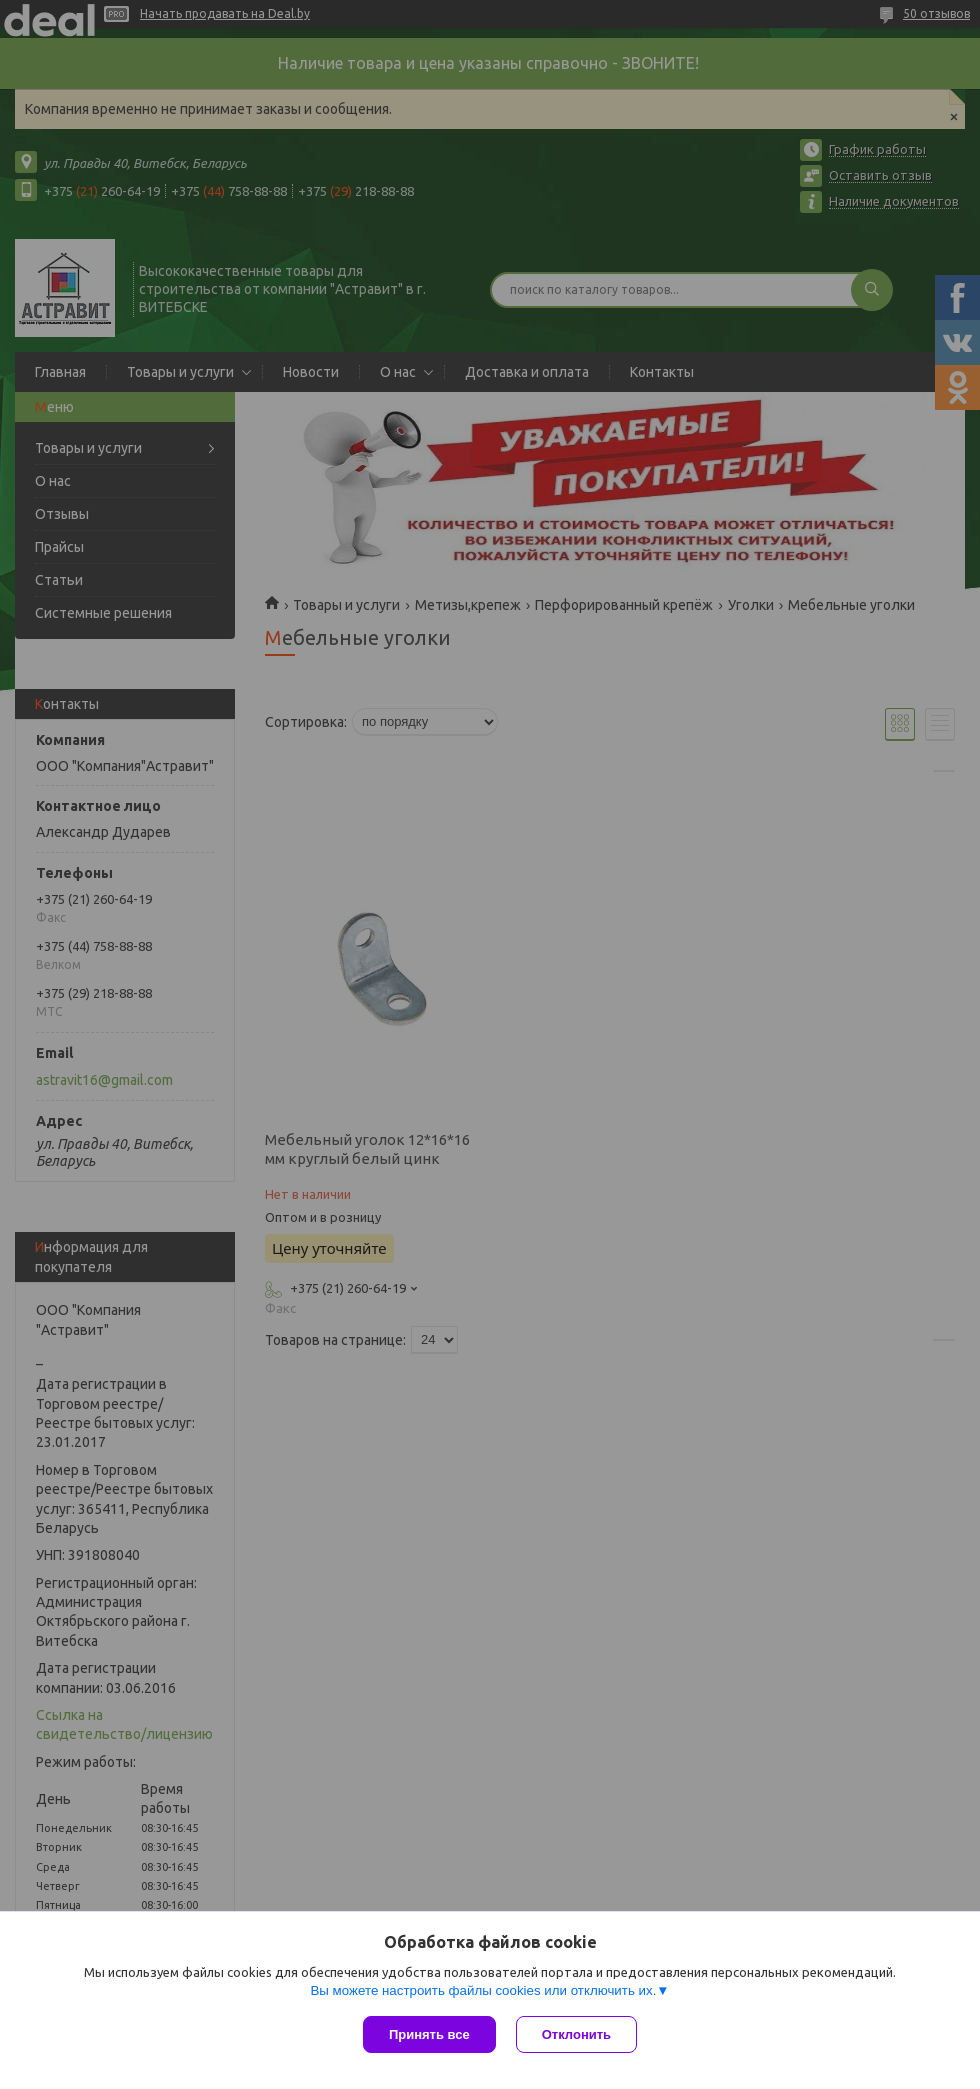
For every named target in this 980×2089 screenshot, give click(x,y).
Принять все (429, 2034)
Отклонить (576, 2034)
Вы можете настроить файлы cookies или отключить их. (483, 1990)
